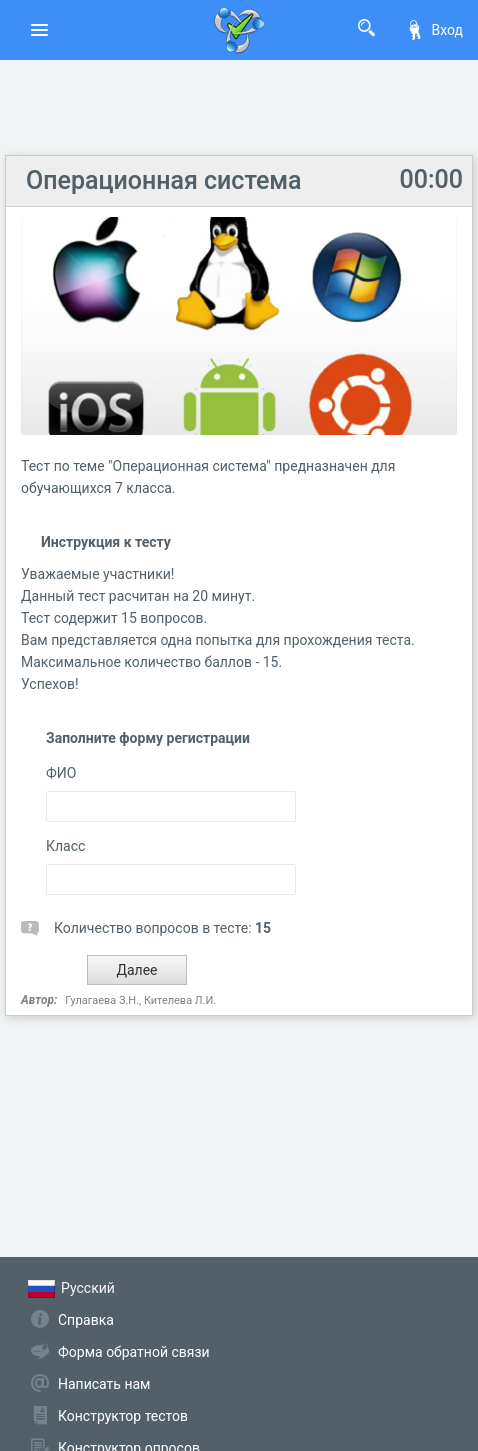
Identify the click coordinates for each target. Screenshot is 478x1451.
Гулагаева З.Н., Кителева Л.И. (140, 1000)
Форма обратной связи (134, 1352)
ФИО (61, 773)
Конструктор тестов (123, 1416)
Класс (65, 846)
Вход (434, 30)
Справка (86, 1320)
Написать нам (104, 1384)
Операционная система (164, 180)
